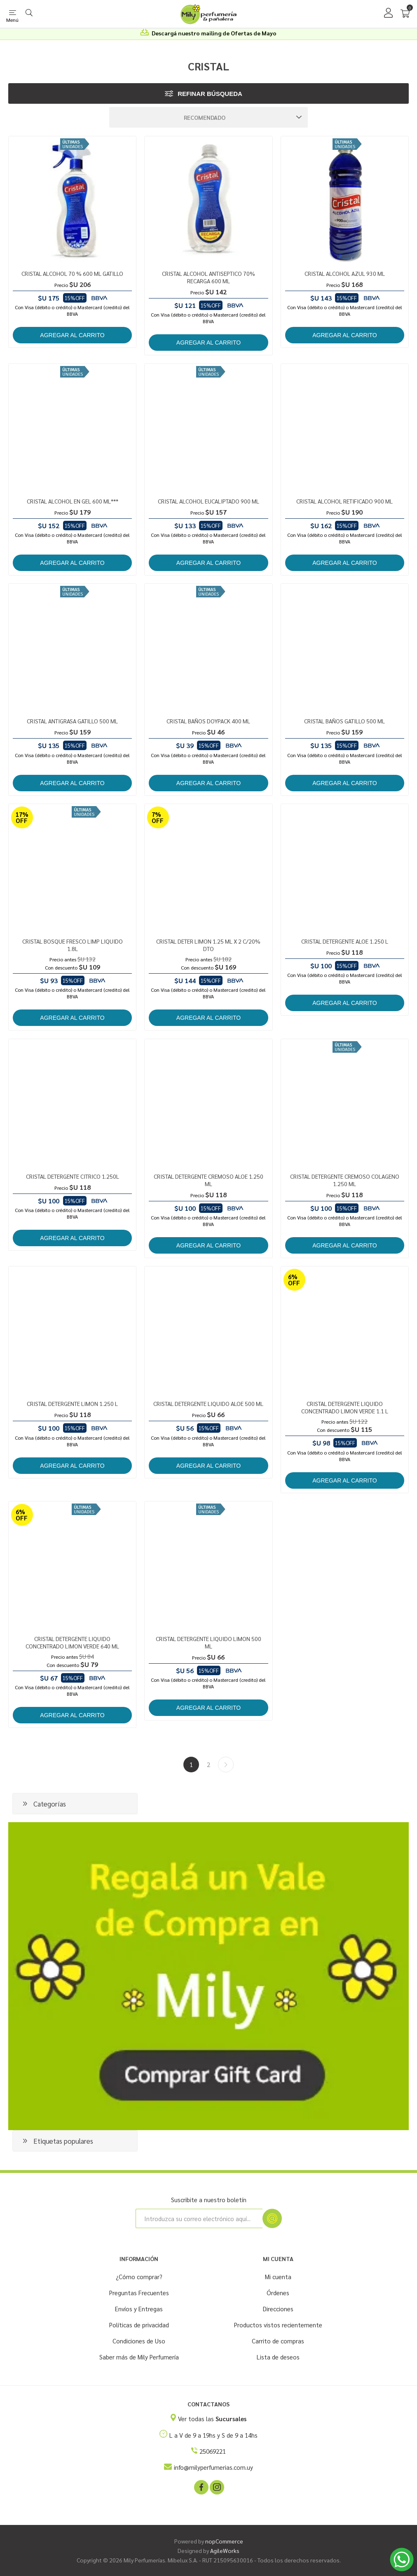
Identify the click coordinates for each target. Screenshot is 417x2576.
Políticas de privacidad (139, 2325)
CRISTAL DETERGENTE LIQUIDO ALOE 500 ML (208, 1403)
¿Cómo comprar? (139, 2276)
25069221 (212, 2451)
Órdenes (278, 2292)
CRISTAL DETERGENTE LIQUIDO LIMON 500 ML (208, 1642)
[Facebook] (200, 2486)
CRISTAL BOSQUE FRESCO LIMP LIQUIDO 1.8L (72, 944)
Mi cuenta (278, 2276)
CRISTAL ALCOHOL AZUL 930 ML (345, 273)
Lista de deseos (278, 2357)
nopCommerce (224, 2541)
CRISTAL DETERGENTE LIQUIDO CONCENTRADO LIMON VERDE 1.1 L (344, 1407)
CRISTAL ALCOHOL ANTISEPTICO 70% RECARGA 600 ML (208, 277)
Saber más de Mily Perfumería (139, 2357)
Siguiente (226, 1764)
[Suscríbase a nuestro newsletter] (199, 2218)
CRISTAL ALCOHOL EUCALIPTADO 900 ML (208, 501)
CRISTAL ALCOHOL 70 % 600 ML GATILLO (72, 273)
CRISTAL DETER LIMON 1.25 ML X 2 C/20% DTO (208, 944)
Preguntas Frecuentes (139, 2292)
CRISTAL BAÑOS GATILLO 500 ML (344, 721)
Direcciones (278, 2309)
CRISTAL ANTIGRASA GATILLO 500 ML (72, 721)
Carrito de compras (278, 2341)
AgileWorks (224, 2550)
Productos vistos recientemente (278, 2325)
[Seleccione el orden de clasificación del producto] (208, 117)
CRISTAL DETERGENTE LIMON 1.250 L (72, 1403)
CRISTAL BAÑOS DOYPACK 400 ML (208, 721)
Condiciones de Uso (138, 2341)
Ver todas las (212, 2418)
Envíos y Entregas (139, 2309)
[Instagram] (216, 2486)
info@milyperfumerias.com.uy (213, 2467)
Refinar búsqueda (210, 93)
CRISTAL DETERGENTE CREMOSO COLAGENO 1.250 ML (344, 1180)
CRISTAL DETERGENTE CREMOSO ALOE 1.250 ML (208, 1180)
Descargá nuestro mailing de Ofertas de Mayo (214, 33)
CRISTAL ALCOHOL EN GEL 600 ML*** (72, 501)
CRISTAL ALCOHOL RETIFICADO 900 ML (344, 501)
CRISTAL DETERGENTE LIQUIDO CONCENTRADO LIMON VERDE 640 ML (72, 1642)
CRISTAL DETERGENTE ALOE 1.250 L (344, 941)
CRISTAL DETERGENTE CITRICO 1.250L (72, 1176)
